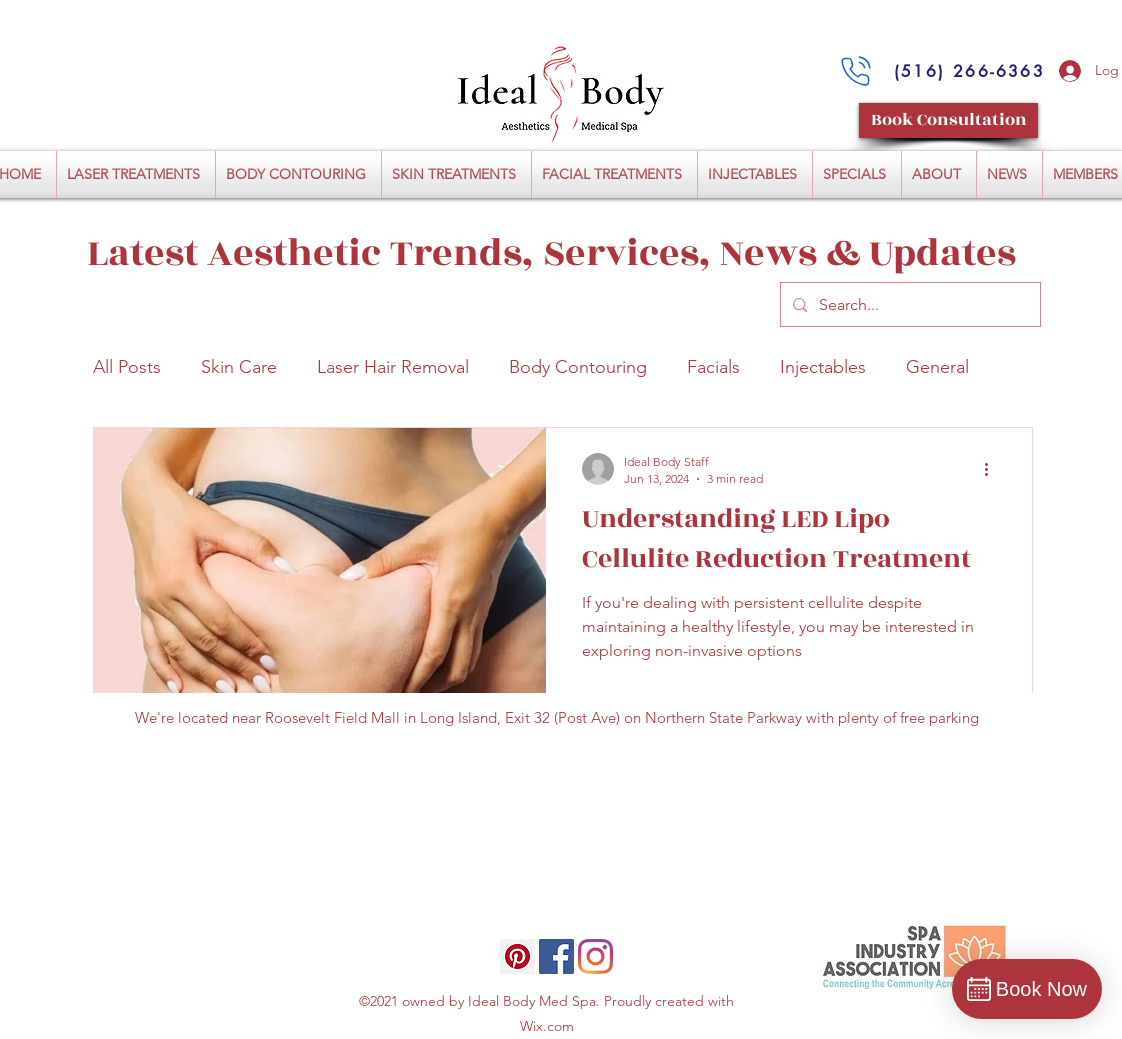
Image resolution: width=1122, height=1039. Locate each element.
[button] (136, 174)
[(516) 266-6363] (969, 71)
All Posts (127, 367)
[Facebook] (556, 956)
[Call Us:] (855, 71)
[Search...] (908, 305)
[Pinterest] (517, 956)
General (937, 367)
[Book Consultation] (948, 120)
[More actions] (993, 469)
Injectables (823, 367)
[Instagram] (595, 956)
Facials (713, 367)
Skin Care (239, 367)
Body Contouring (578, 367)
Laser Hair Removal (393, 367)
